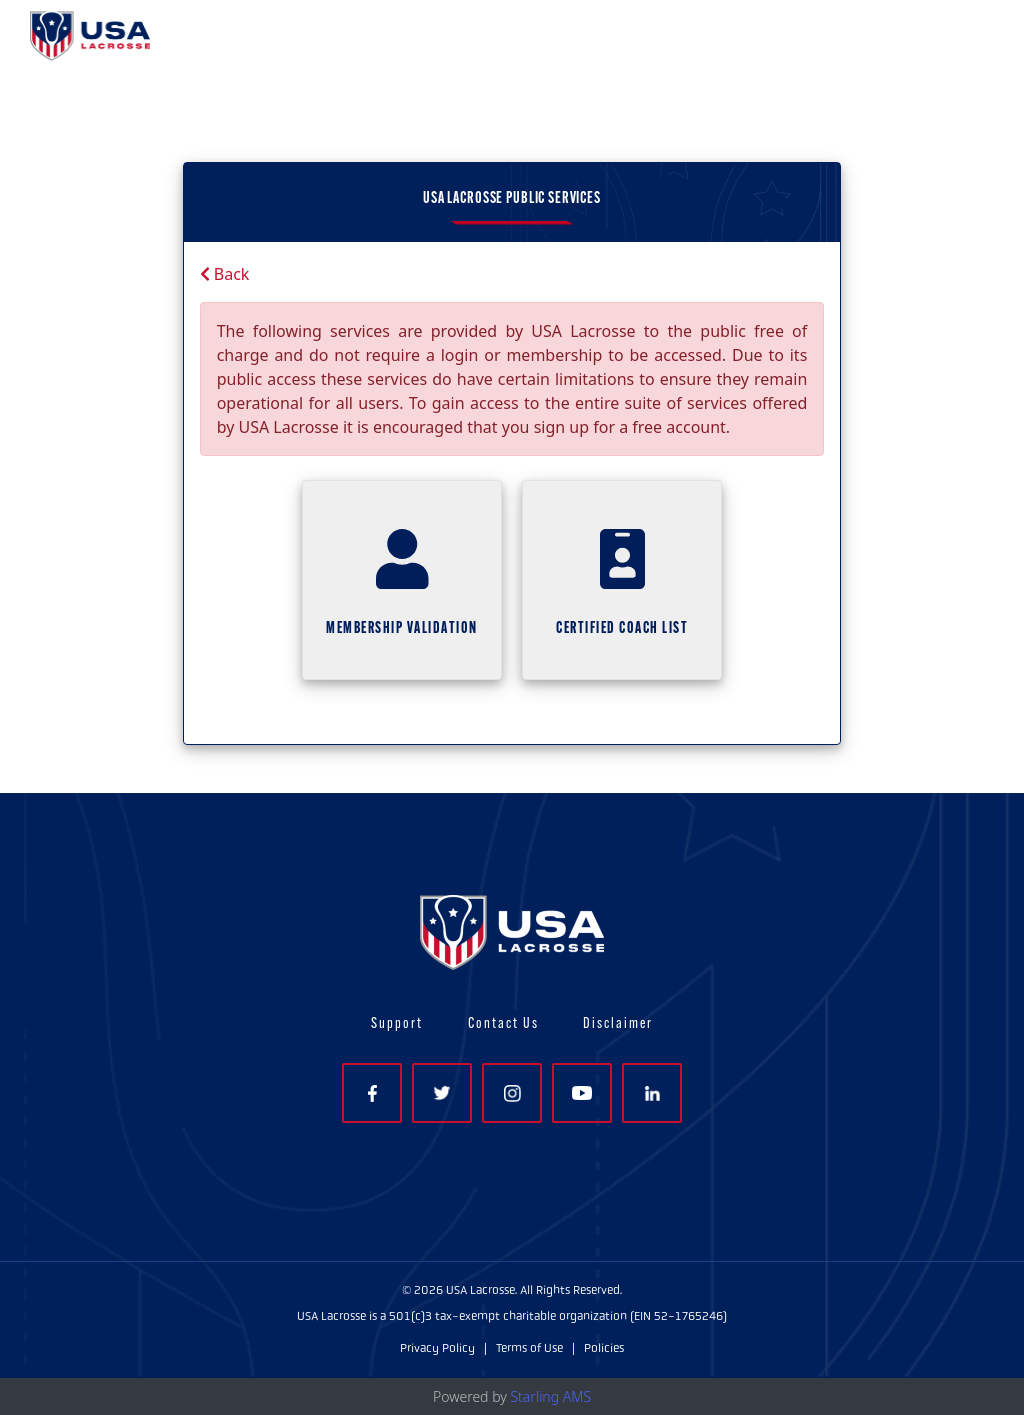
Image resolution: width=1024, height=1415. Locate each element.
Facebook (372, 1093)
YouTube (582, 1093)
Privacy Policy (437, 1348)
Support (397, 1024)
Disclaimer (618, 1024)
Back (225, 274)
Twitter (442, 1093)
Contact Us (503, 1024)
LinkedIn (652, 1093)
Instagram (512, 1093)
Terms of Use (529, 1348)
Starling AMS (550, 1396)
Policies (604, 1348)
